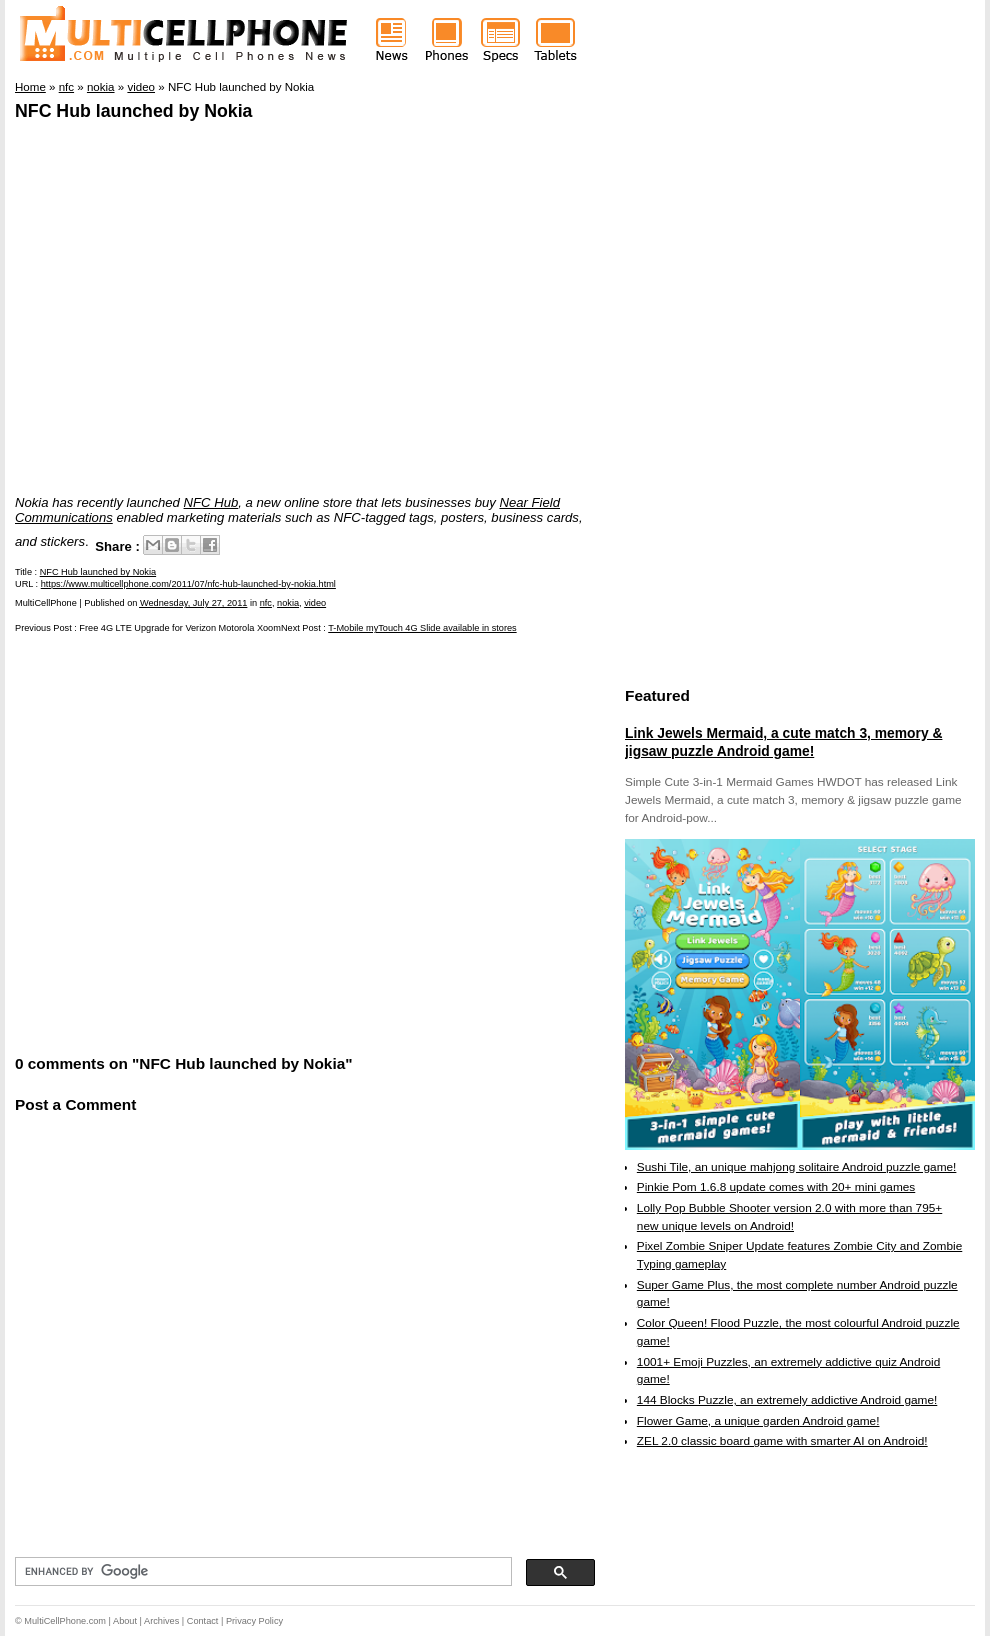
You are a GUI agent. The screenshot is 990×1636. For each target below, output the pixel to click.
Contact (203, 1621)
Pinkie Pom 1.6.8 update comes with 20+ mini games (776, 1187)
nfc (266, 603)
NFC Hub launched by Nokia (133, 111)
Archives (161, 1621)
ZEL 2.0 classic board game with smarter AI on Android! (782, 1441)
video (315, 603)
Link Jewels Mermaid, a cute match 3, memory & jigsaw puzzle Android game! (783, 742)
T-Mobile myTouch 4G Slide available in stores (422, 628)
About (125, 1621)
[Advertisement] (192, 842)
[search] (261, 1572)
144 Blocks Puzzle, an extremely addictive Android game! (787, 1400)
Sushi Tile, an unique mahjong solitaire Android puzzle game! (797, 1167)
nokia (288, 603)
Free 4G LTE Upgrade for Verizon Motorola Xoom (180, 628)
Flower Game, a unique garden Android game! (758, 1421)
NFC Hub (211, 502)
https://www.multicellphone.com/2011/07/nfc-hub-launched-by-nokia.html (188, 584)
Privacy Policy (254, 1621)
